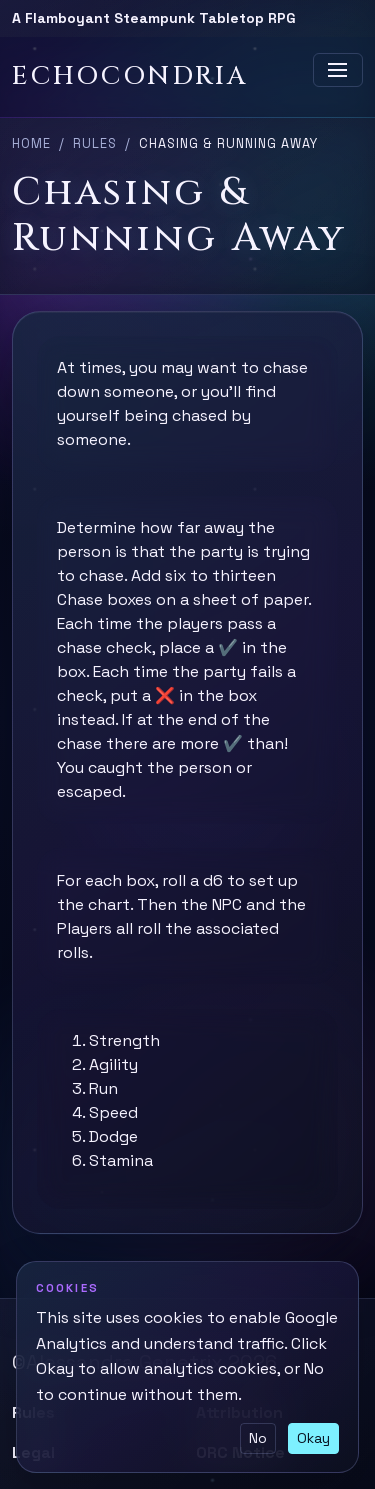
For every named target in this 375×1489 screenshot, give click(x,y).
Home (31, 143)
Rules (95, 143)
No (258, 1438)
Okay (313, 1438)
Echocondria (130, 76)
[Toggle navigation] (338, 70)
